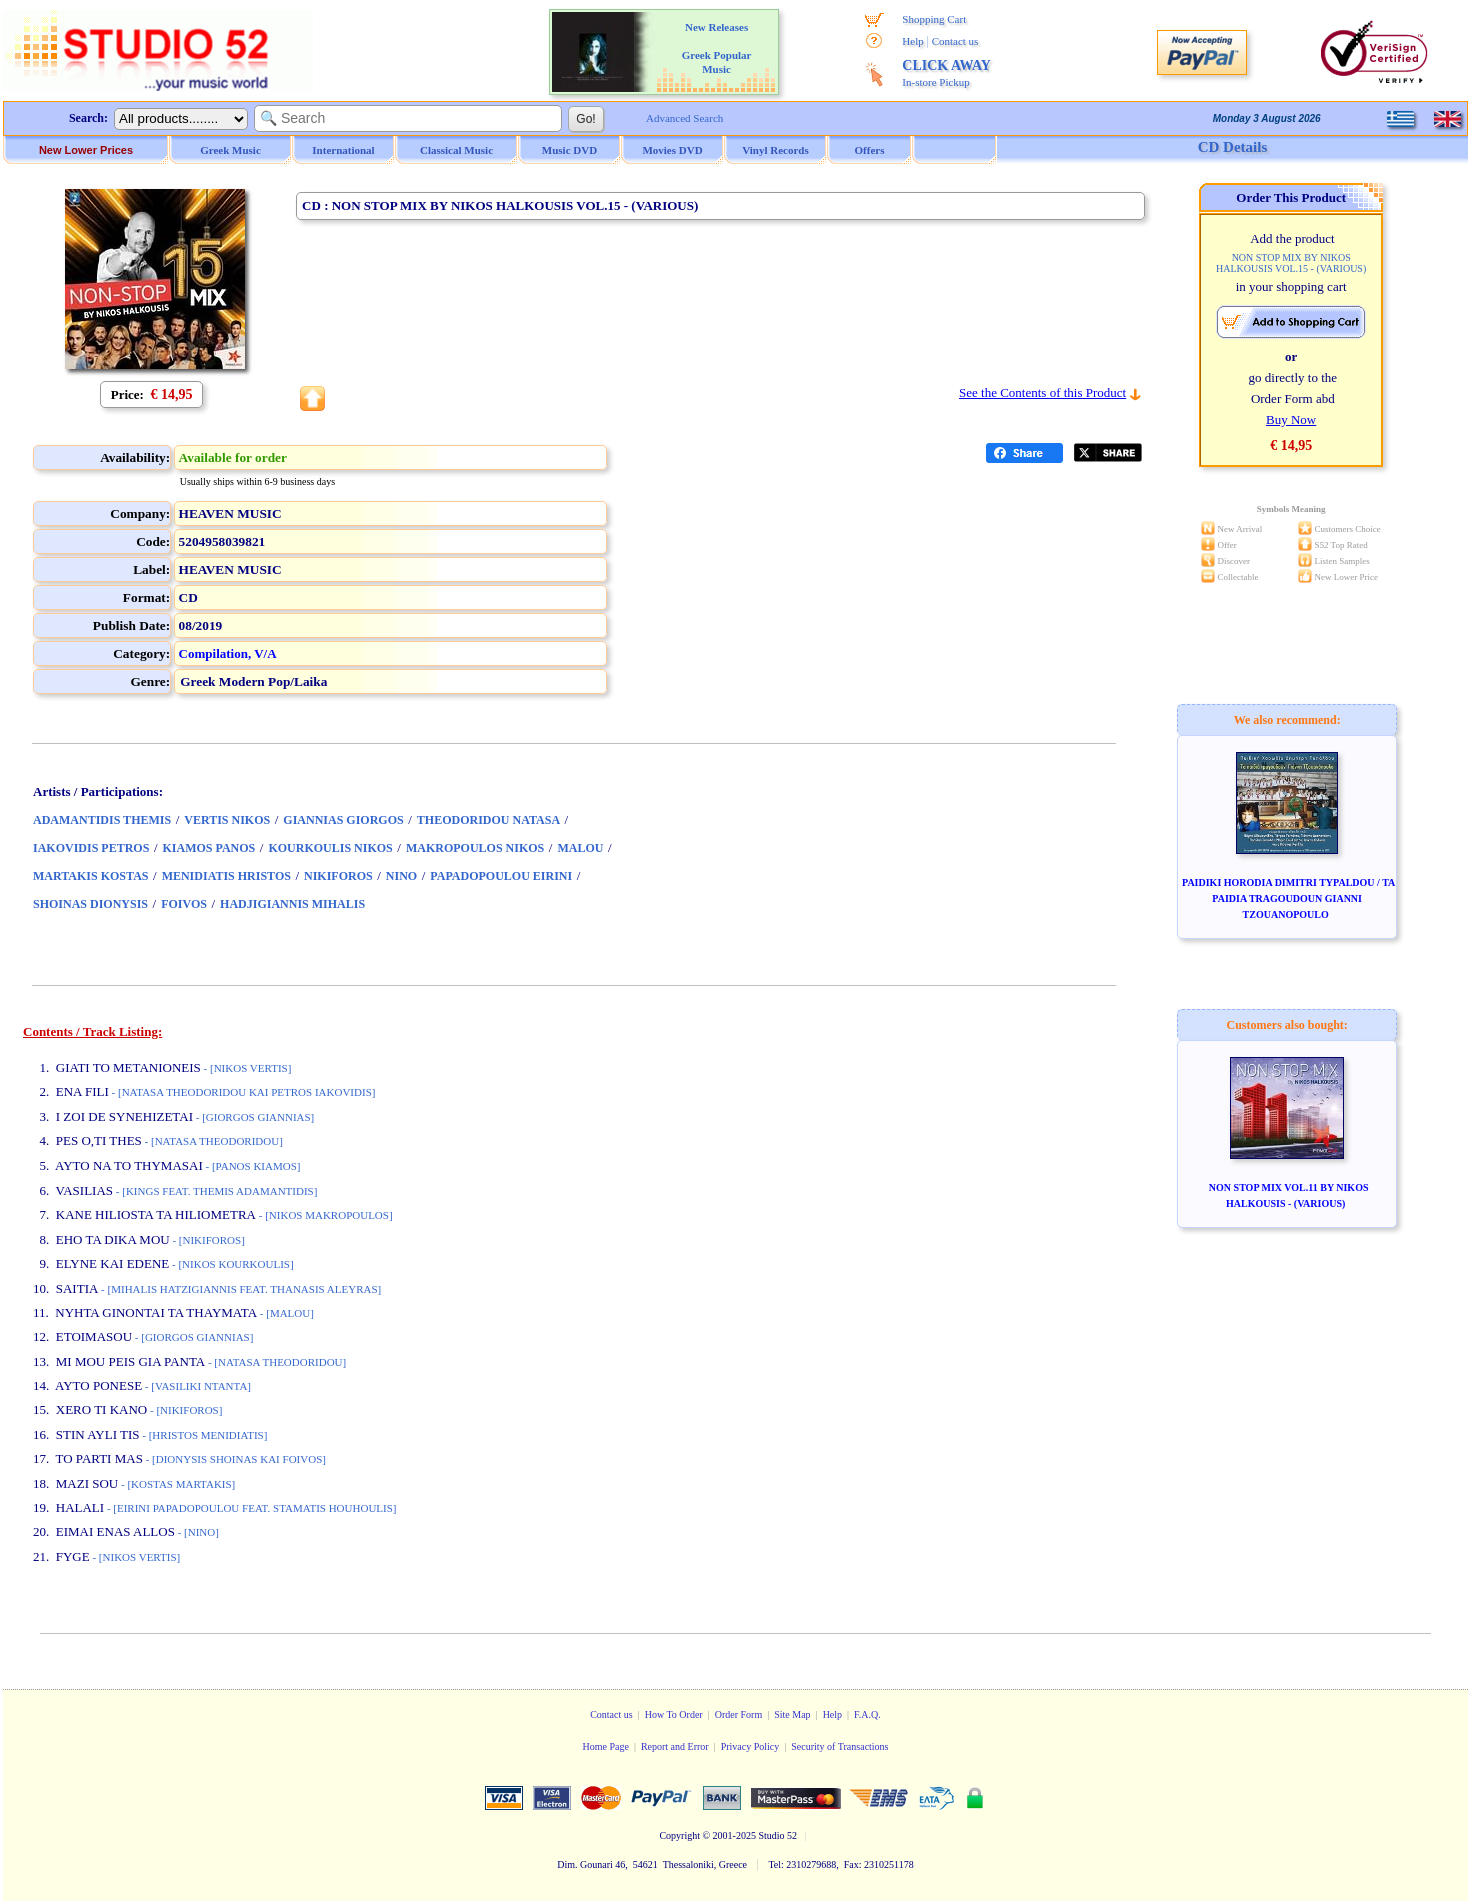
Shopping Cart (934, 19)
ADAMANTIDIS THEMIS (102, 820)
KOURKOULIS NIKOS (330, 848)
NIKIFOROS (338, 876)
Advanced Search (684, 118)
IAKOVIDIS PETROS (91, 848)
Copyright (679, 1835)
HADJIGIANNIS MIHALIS (292, 904)
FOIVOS (184, 904)
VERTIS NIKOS (227, 820)
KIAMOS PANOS (209, 848)
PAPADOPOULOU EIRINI (501, 876)
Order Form (739, 1714)
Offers (870, 150)
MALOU (580, 848)
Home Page (605, 1746)
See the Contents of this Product (1042, 392)
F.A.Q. (867, 1714)
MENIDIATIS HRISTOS (226, 876)
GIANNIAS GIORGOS (343, 820)
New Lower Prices (86, 150)
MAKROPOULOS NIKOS (475, 848)
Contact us (955, 41)
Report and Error (675, 1746)
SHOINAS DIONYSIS (90, 904)
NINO (401, 876)
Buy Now (1291, 419)
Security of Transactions (839, 1746)
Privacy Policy (750, 1746)
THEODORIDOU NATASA (488, 820)
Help (912, 41)
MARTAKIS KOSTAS (91, 876)
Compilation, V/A (228, 653)
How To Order (674, 1714)
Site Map (792, 1714)
